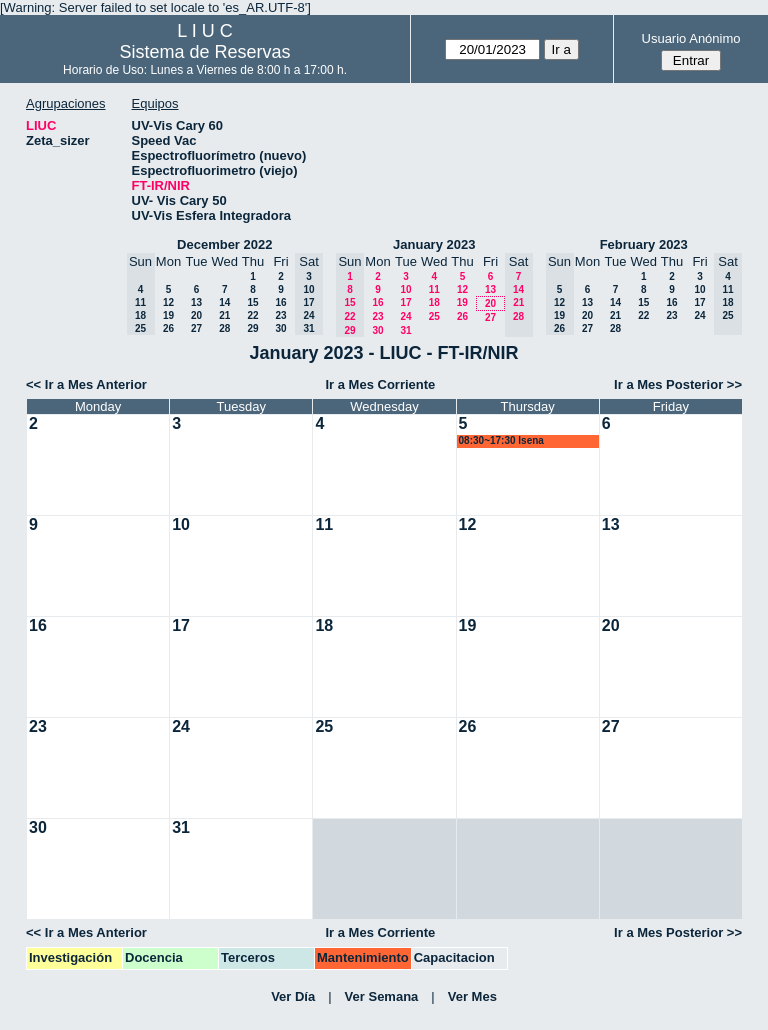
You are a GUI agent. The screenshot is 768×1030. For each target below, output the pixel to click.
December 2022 (224, 244)
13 (196, 302)
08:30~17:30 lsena (501, 440)
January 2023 (434, 244)
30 (280, 328)
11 (434, 289)
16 (280, 302)
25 (434, 316)
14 (224, 302)
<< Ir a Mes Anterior (86, 384)
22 (252, 315)
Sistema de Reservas (205, 52)
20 (196, 315)
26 (168, 328)
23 (280, 315)
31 (405, 330)
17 (405, 302)
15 (252, 302)
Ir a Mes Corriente (380, 384)
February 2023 (644, 244)
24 (405, 316)
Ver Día (293, 996)
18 (434, 302)
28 (224, 328)
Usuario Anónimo (691, 38)
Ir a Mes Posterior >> (678, 384)
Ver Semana (382, 996)
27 (196, 328)
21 (224, 315)
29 (252, 328)
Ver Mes (472, 996)
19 (168, 315)
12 (168, 302)
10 (405, 289)
